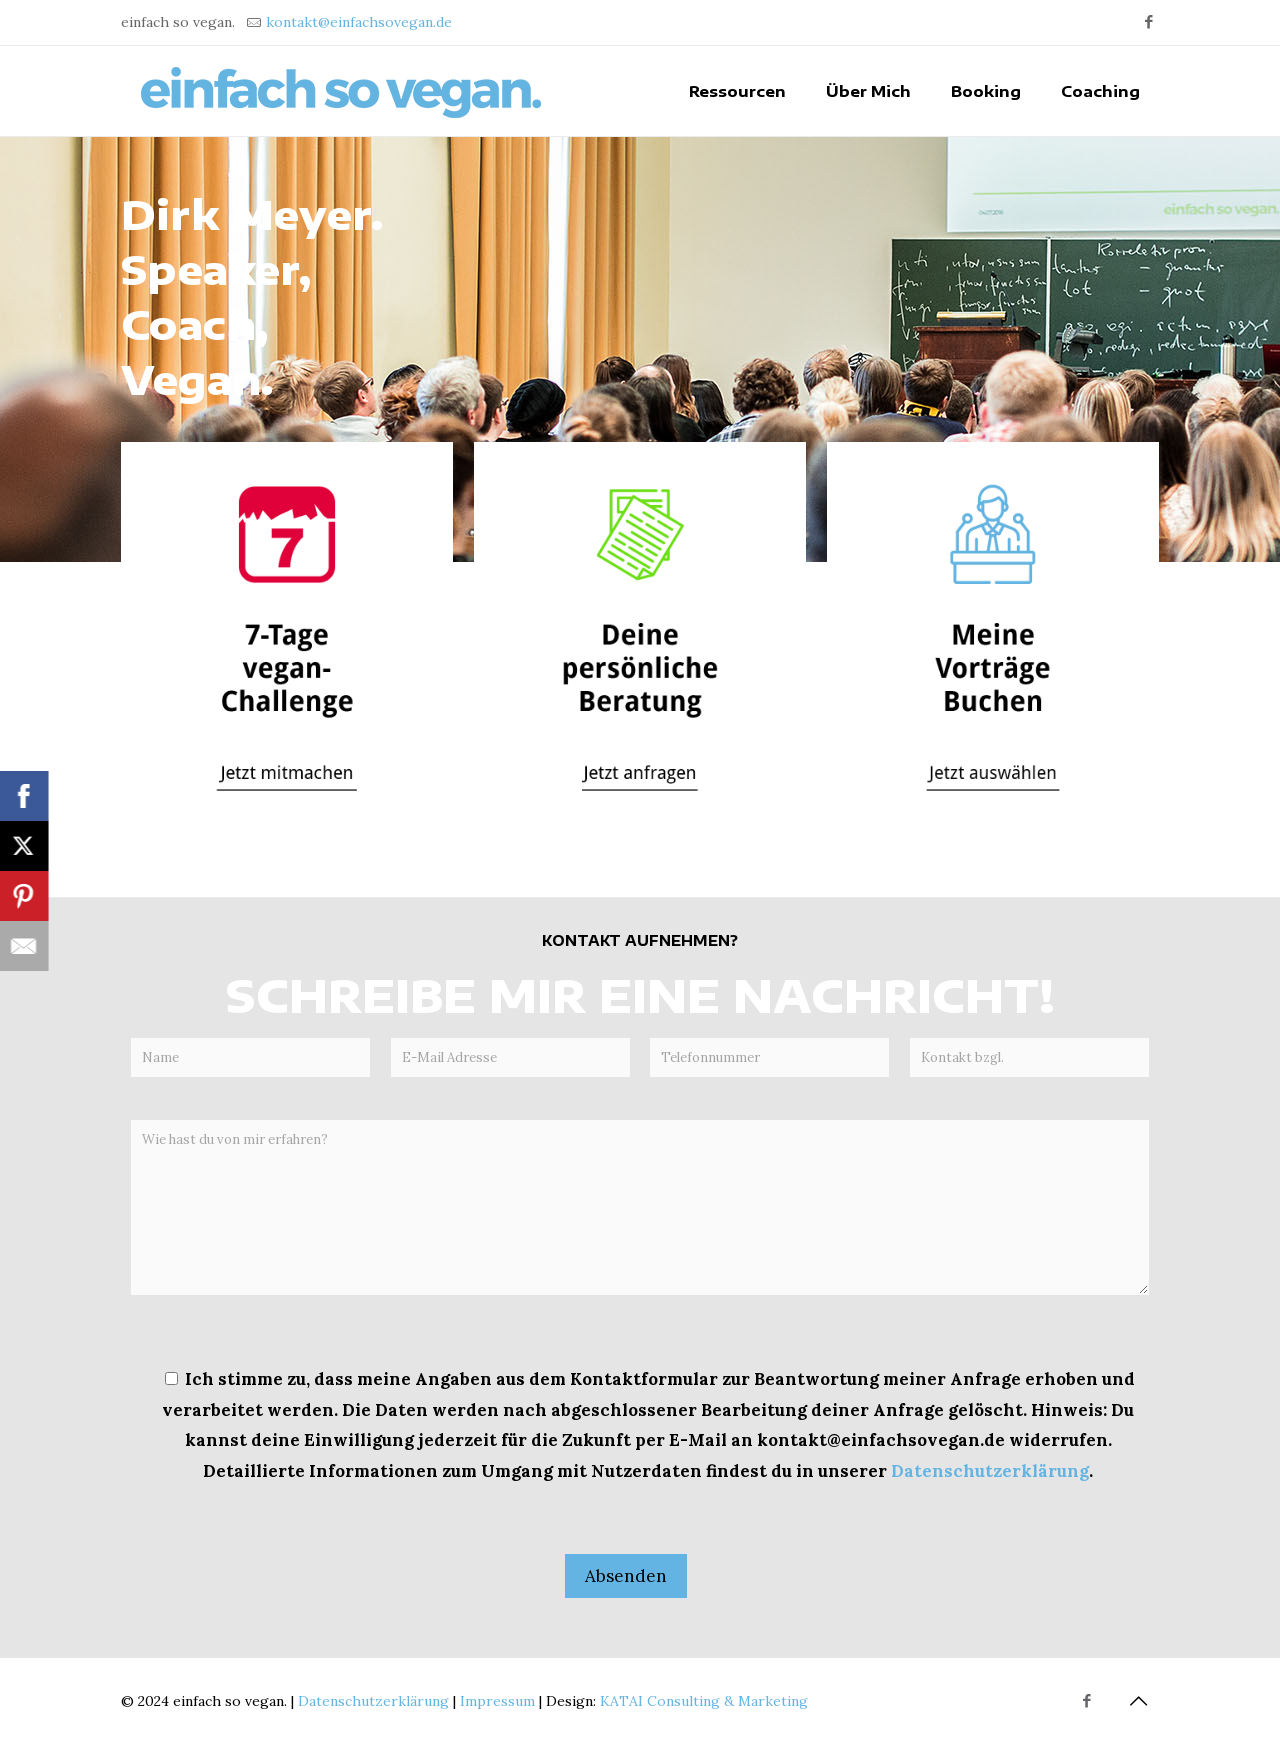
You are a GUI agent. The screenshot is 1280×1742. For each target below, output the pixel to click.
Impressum (497, 1701)
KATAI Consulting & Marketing (704, 1701)
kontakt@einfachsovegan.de (359, 22)
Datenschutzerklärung (990, 1471)
